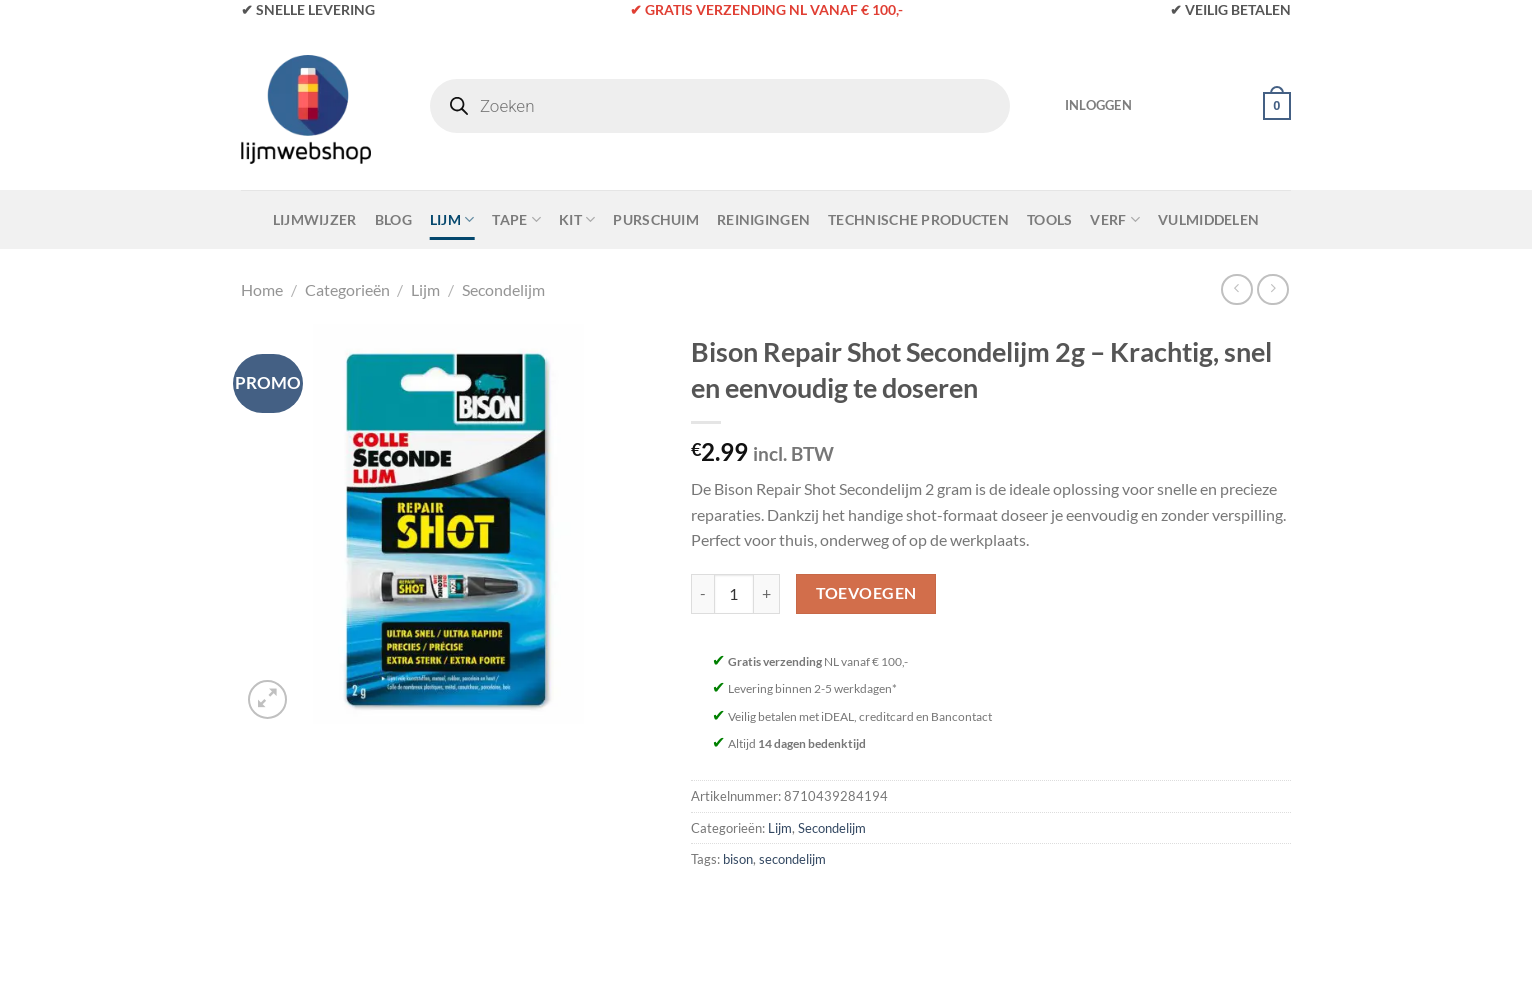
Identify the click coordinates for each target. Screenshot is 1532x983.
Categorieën (347, 289)
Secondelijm (503, 289)
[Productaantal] (734, 594)
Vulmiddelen (1208, 219)
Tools (1049, 219)
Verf (1115, 219)
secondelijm (792, 859)
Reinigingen (763, 219)
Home (262, 289)
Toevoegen (866, 593)
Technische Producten (918, 219)
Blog (393, 219)
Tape (516, 219)
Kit (577, 219)
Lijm (452, 219)
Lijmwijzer (315, 219)
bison (738, 859)
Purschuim (656, 219)
